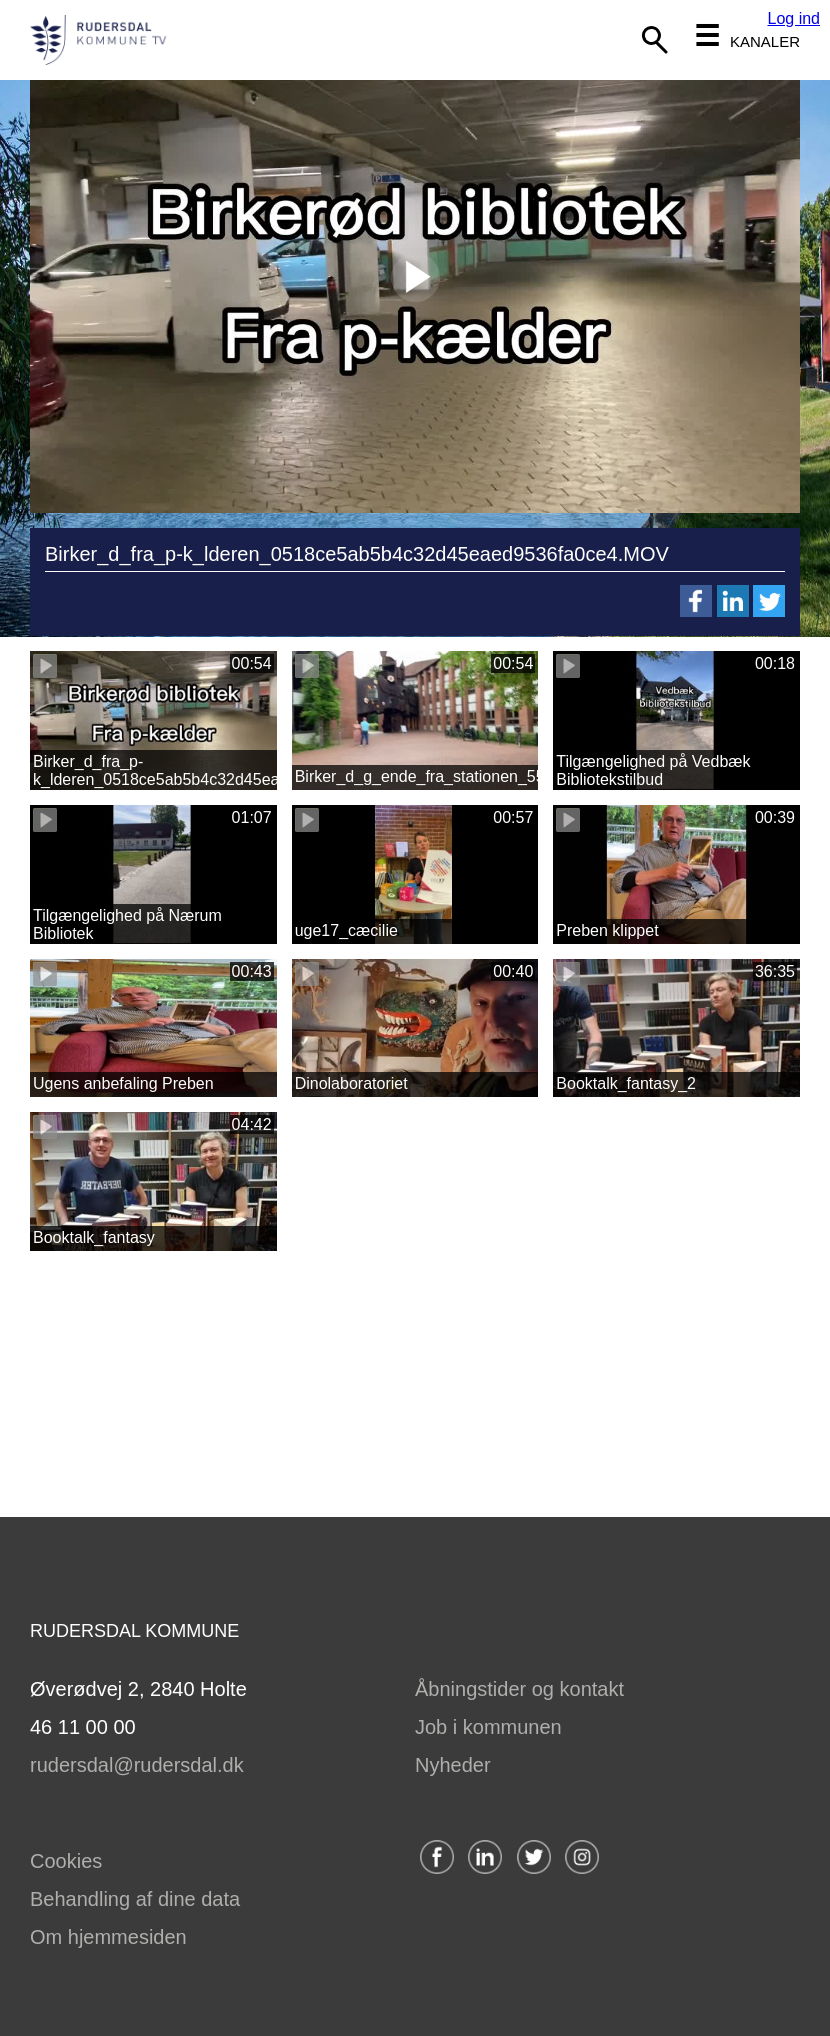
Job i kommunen (488, 1727)
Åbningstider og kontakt (519, 1689)
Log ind (794, 18)
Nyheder (453, 1765)
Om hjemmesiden (108, 1937)
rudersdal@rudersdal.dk (137, 1765)
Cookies (66, 1861)
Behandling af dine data (135, 1899)
